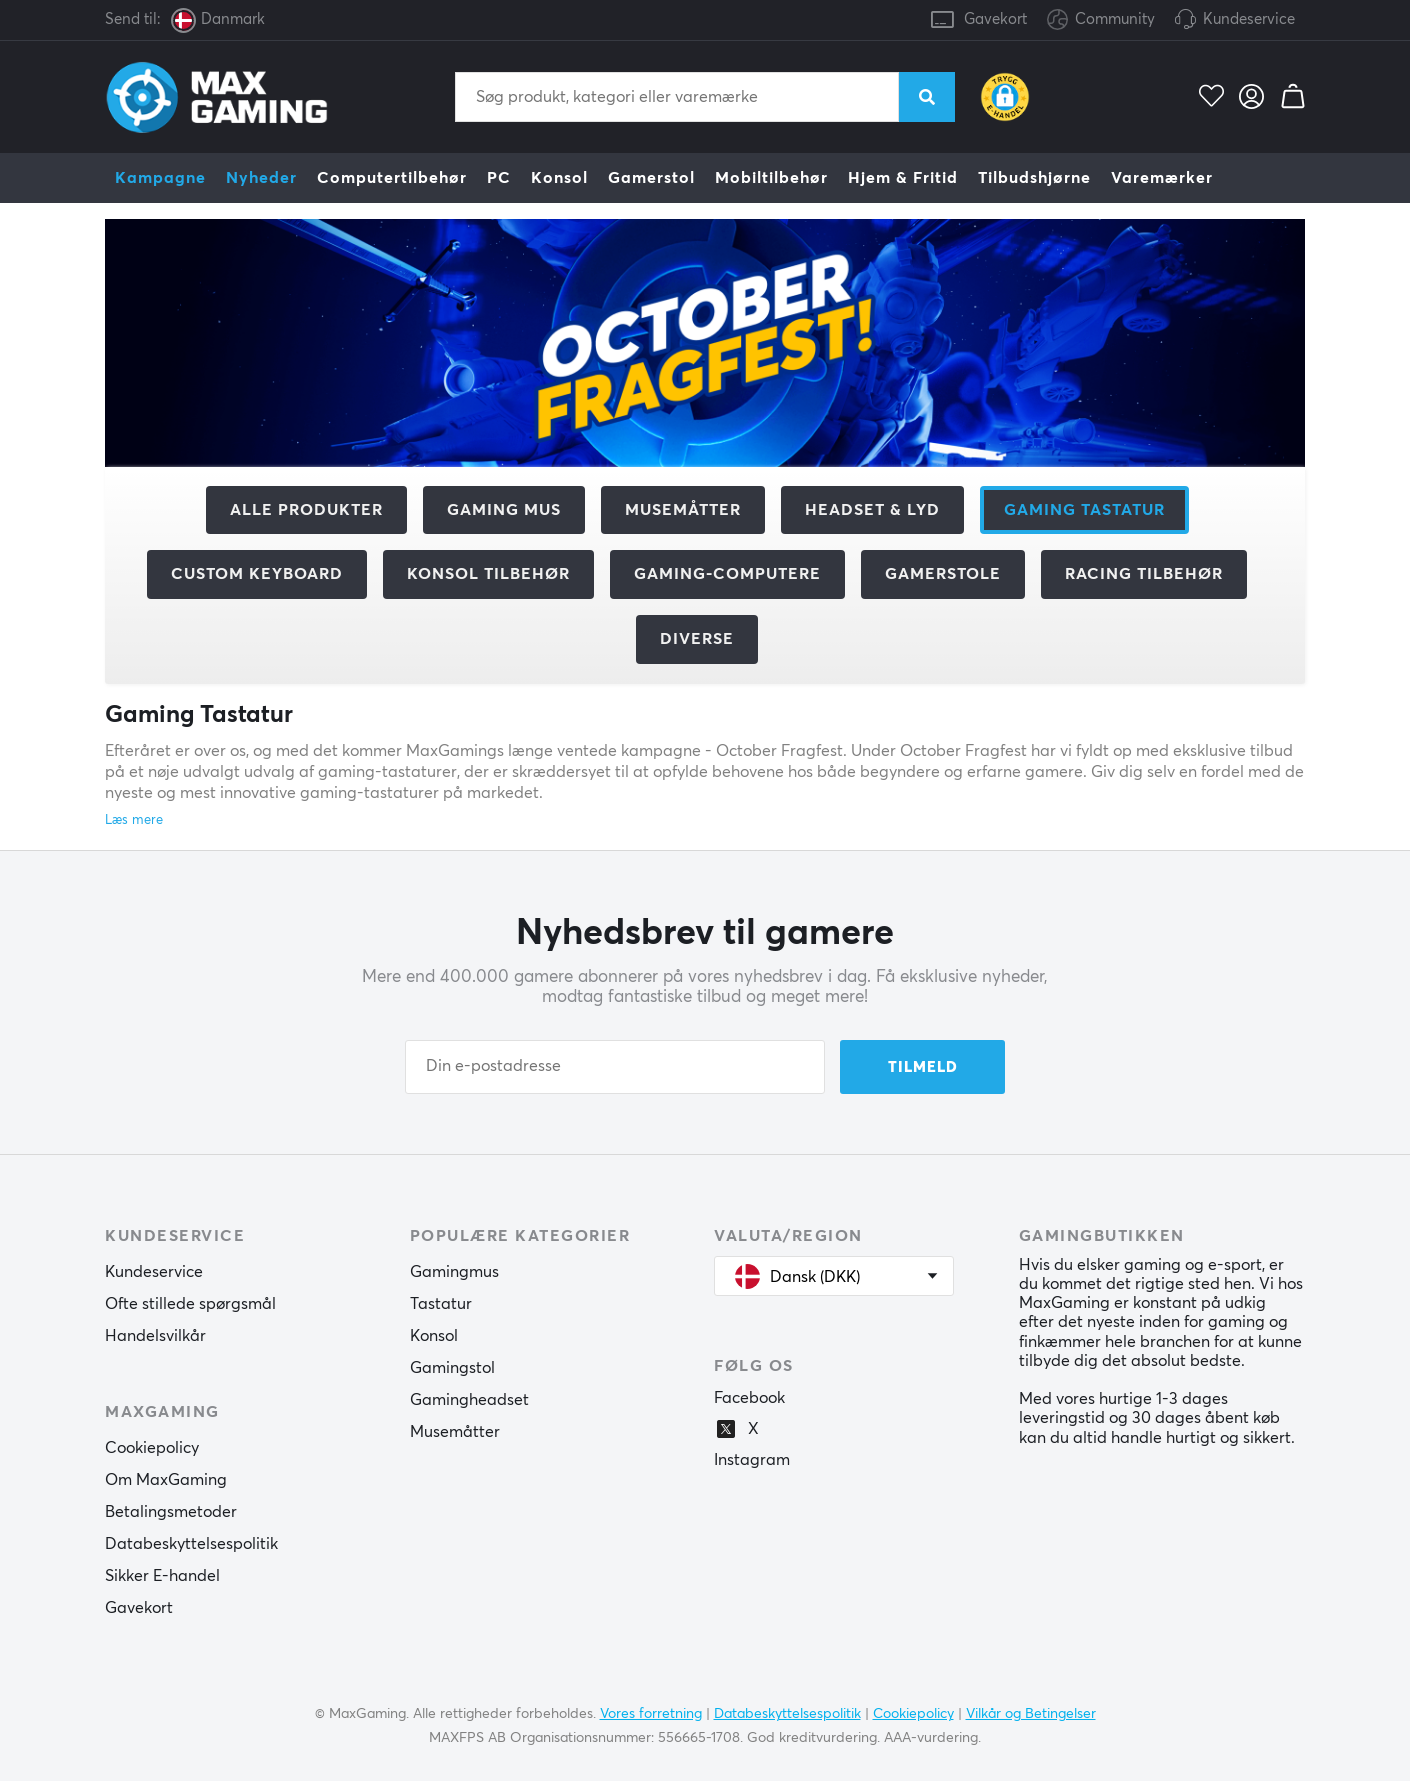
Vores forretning (651, 1714)
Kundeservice (1249, 19)
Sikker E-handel (162, 1576)
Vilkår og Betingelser (1031, 1714)
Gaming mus (504, 510)
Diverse (697, 639)
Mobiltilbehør (771, 178)
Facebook (749, 1398)
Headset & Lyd (872, 510)
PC (499, 178)
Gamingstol (452, 1368)
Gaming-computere (727, 574)
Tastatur (441, 1304)
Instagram (752, 1460)
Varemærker (1162, 178)
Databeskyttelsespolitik (191, 1544)
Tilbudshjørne (1034, 178)
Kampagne (160, 178)
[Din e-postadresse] (615, 1067)
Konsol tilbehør (488, 574)
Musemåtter (683, 510)
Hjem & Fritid (903, 178)
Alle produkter (306, 510)
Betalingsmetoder (171, 1512)
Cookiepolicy (152, 1448)
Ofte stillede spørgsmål (190, 1304)
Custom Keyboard (257, 574)
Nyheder (261, 178)
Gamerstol (651, 178)
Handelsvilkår (155, 1336)
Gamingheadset (469, 1400)
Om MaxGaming (166, 1480)
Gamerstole (943, 574)
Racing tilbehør (1144, 574)
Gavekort (995, 19)
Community (1101, 20)
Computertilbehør (392, 178)
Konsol (559, 178)
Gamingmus (454, 1272)
